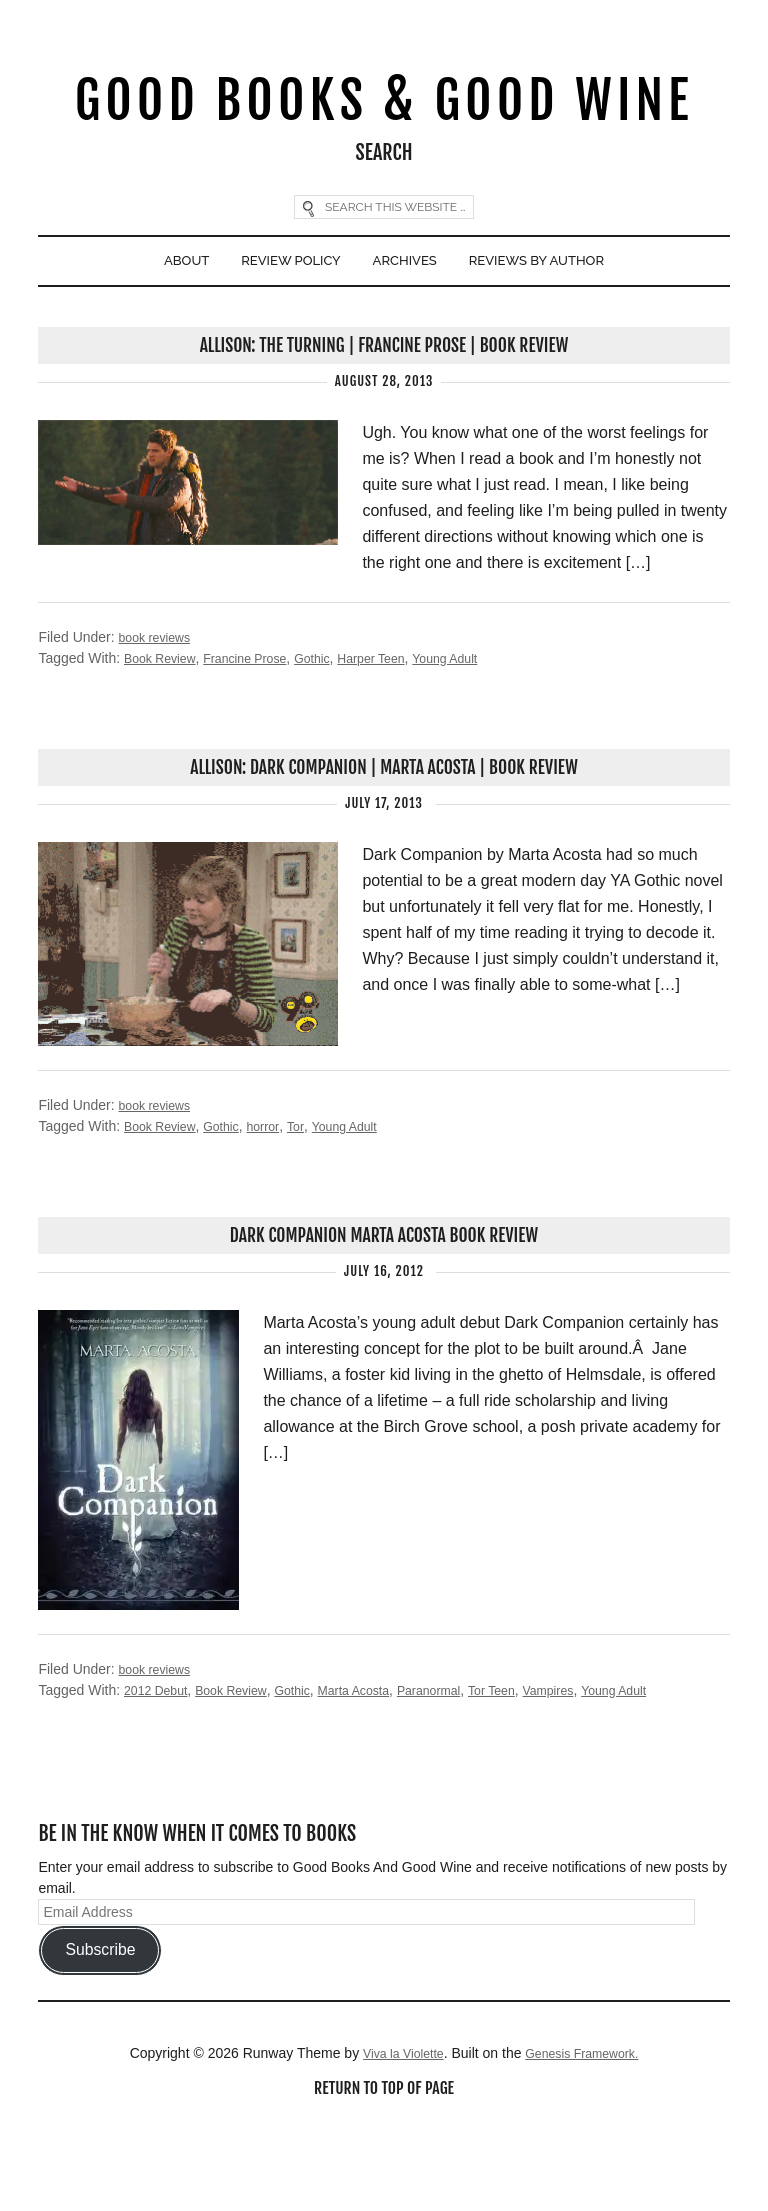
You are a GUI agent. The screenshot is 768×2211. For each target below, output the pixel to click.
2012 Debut (160, 1769)
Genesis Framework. (587, 2133)
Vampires (601, 1769)
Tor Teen (537, 1769)
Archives (407, 329)
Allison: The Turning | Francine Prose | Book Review (383, 418)
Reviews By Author (557, 329)
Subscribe (100, 2029)
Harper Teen (402, 732)
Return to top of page (384, 2170)
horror (279, 1203)
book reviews (160, 711)
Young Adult (485, 732)
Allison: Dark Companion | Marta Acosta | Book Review (384, 842)
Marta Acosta (382, 1769)
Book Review (164, 732)
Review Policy (278, 329)
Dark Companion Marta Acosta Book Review (384, 1313)
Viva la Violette (395, 2133)
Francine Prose (260, 732)
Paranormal (467, 1769)
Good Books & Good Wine (384, 133)
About (159, 329)
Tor (314, 1203)
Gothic (335, 732)
